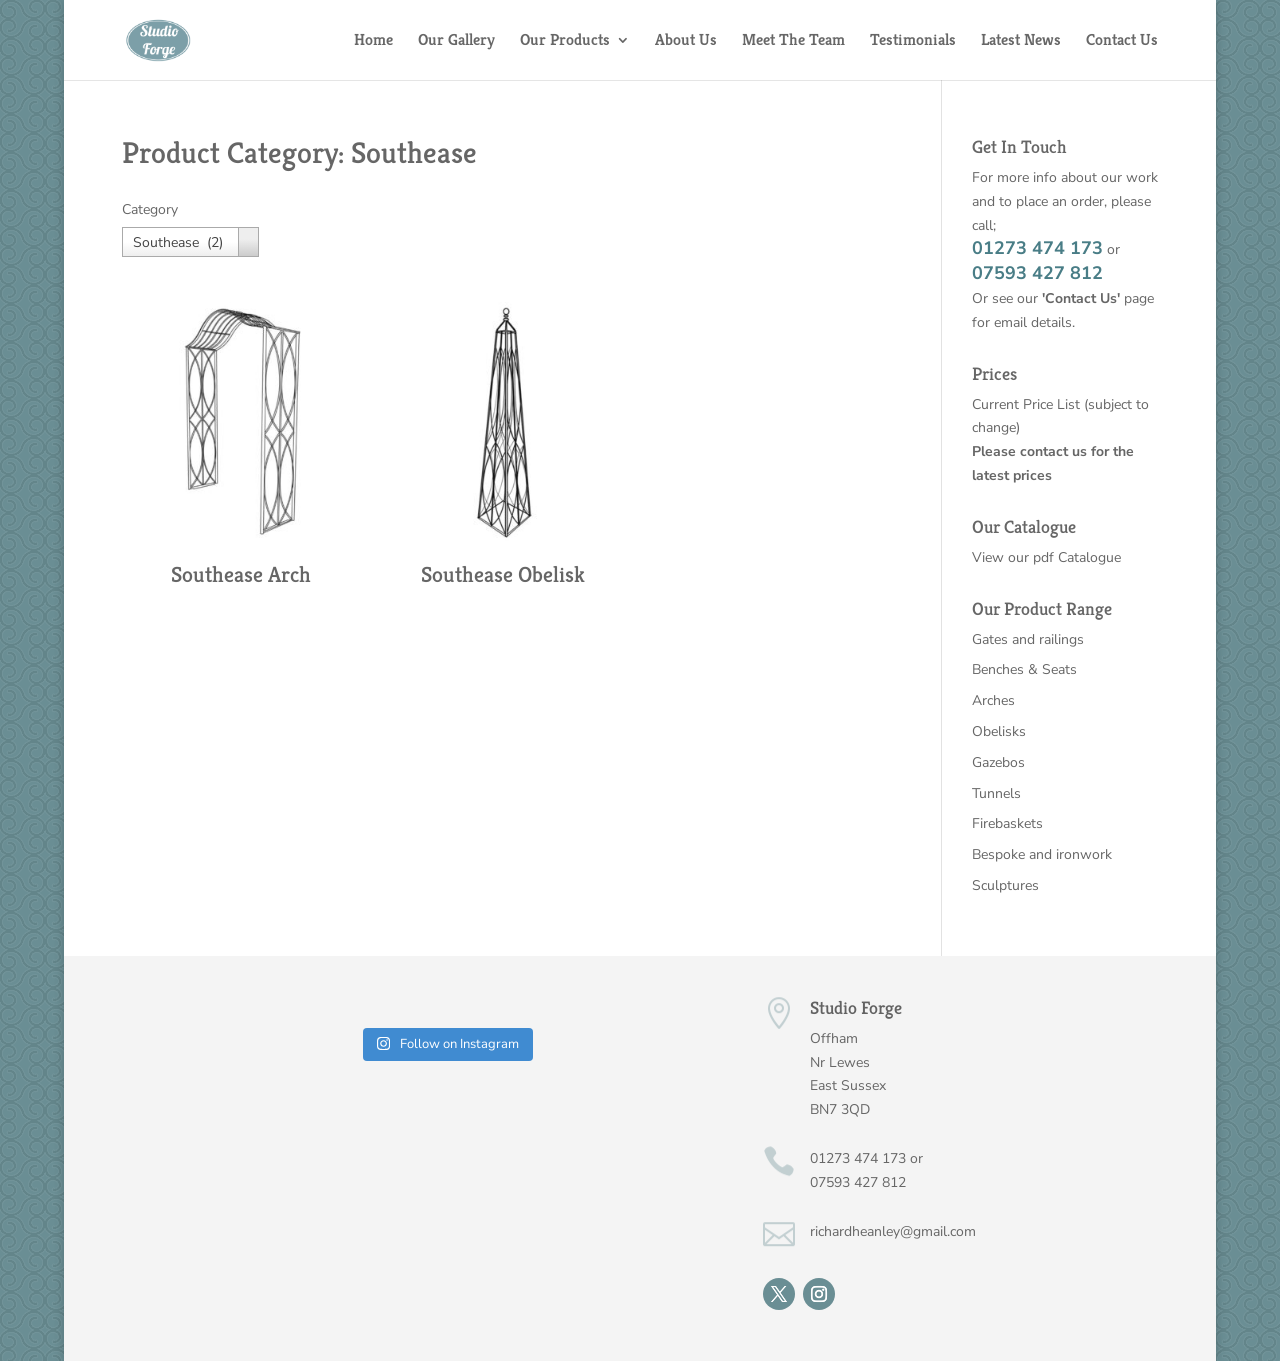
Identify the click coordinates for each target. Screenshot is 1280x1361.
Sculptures (1005, 885)
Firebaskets (1007, 823)
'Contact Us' (1081, 298)
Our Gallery (456, 41)
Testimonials (913, 41)
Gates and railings (1028, 639)
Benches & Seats (1024, 669)
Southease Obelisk (503, 574)
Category (150, 209)
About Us (686, 41)
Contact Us (1122, 41)
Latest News (1021, 41)
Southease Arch (241, 574)
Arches (993, 700)
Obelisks (999, 731)
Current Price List (1028, 404)
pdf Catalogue (1077, 557)
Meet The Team (793, 41)
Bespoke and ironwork (1042, 854)
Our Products (565, 41)
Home (373, 41)
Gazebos (998, 762)
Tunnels (996, 793)
